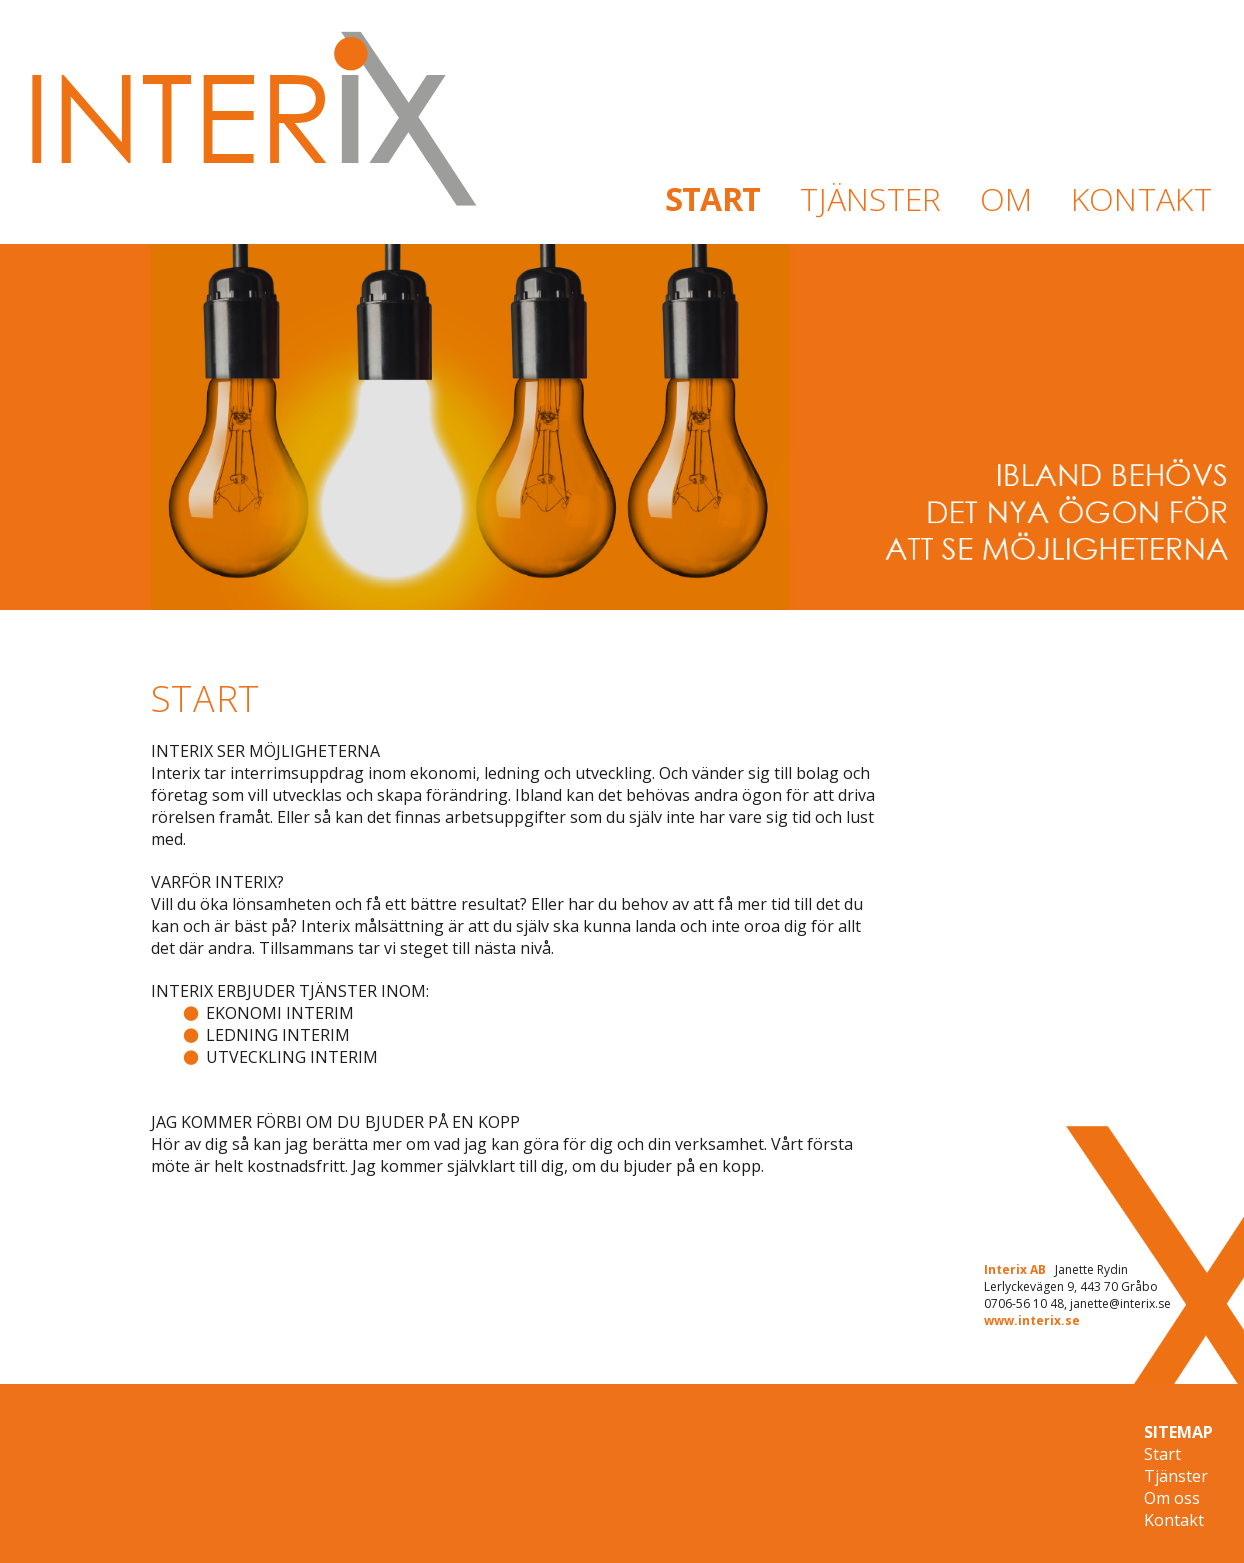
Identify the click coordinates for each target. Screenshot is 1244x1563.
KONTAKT (1141, 198)
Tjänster (1176, 1476)
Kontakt (1174, 1520)
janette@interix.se (1120, 1303)
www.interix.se (1032, 1320)
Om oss (1172, 1498)
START (712, 198)
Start (1162, 1454)
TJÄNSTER (871, 198)
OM (1006, 198)
